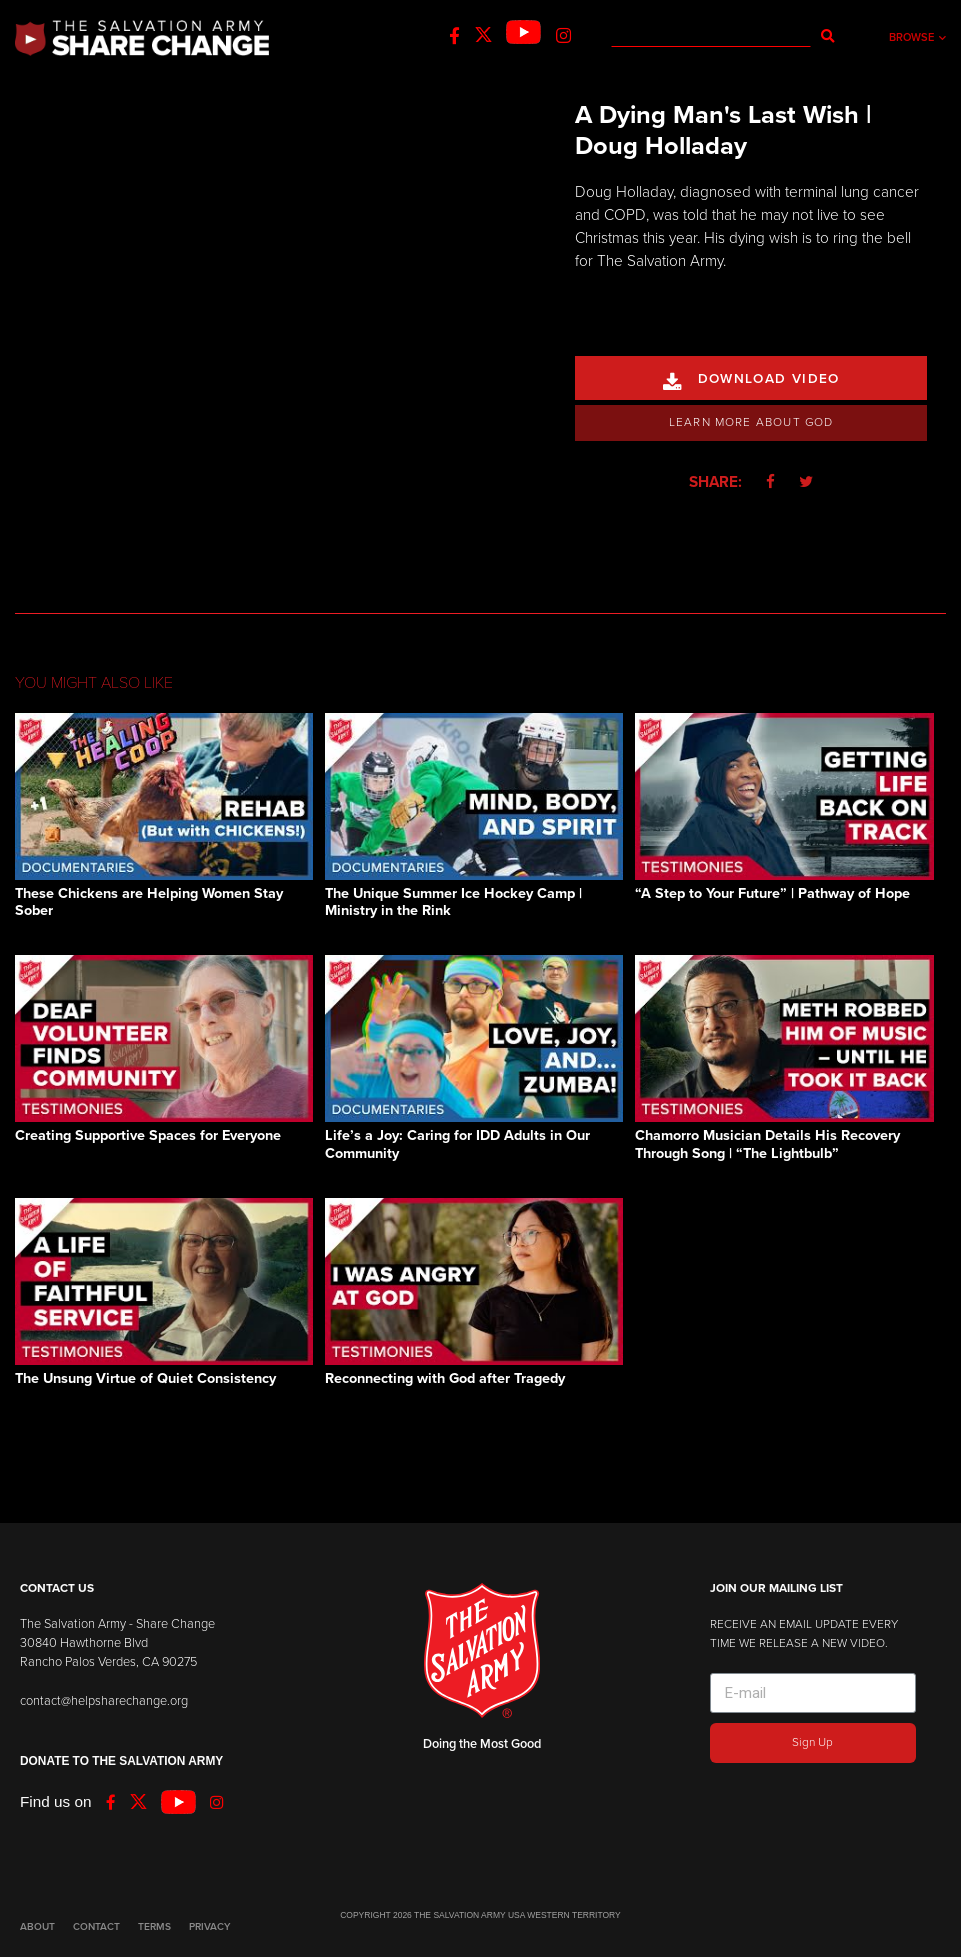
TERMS (154, 1927)
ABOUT (37, 1927)
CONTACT (96, 1927)
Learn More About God (751, 422)
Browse (917, 37)
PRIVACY (209, 1927)
